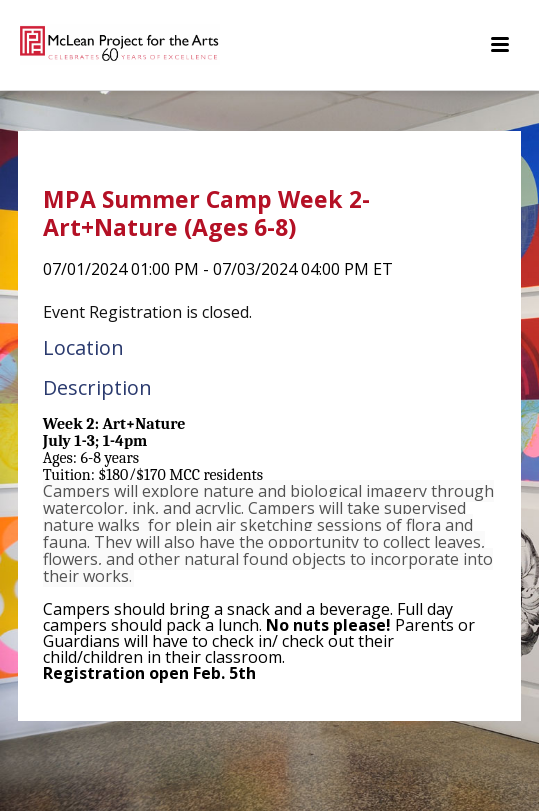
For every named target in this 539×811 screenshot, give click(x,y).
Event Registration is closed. (147, 312)
